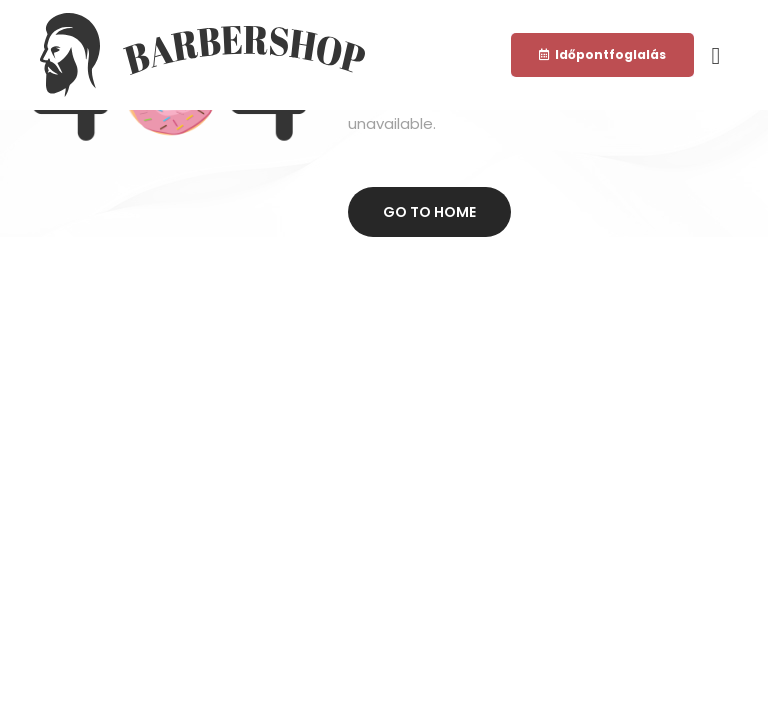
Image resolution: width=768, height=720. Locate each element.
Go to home (429, 212)
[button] (602, 55)
